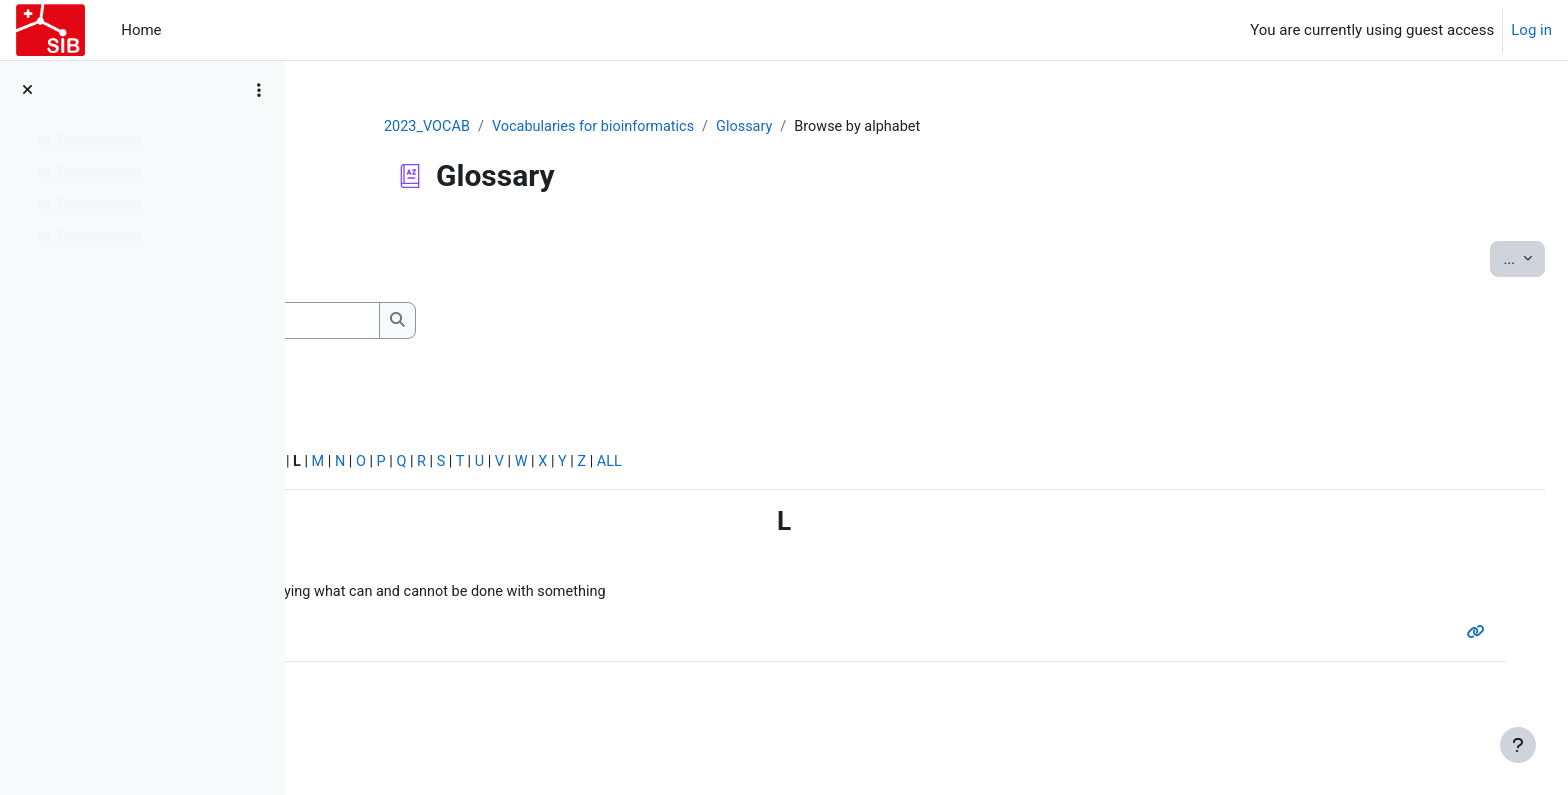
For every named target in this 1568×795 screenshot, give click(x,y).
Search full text (410, 351)
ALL (932, 466)
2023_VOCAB (555, 127)
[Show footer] (1518, 745)
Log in (1531, 30)
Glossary (883, 127)
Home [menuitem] (141, 30)
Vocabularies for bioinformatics (727, 127)
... (1476, 258)
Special (348, 466)
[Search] (504, 321)
